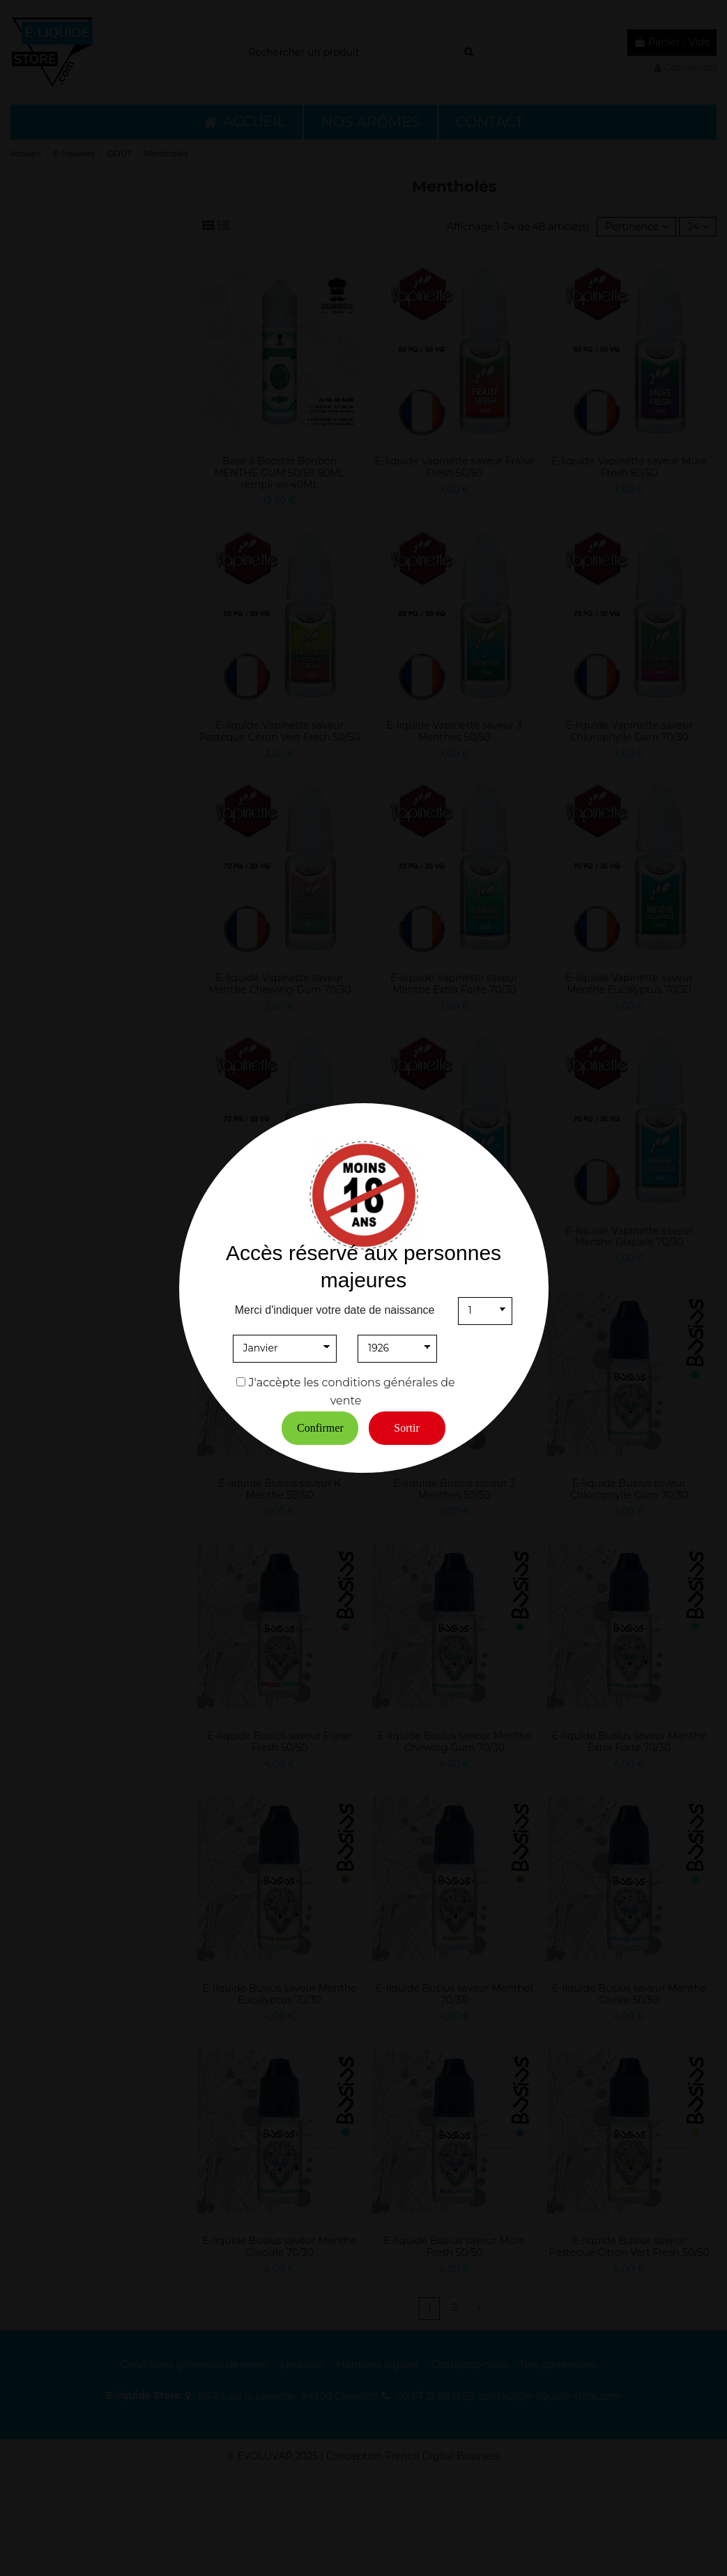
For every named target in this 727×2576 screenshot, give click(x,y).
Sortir (406, 1428)
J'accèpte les (284, 1382)
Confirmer (320, 1428)
